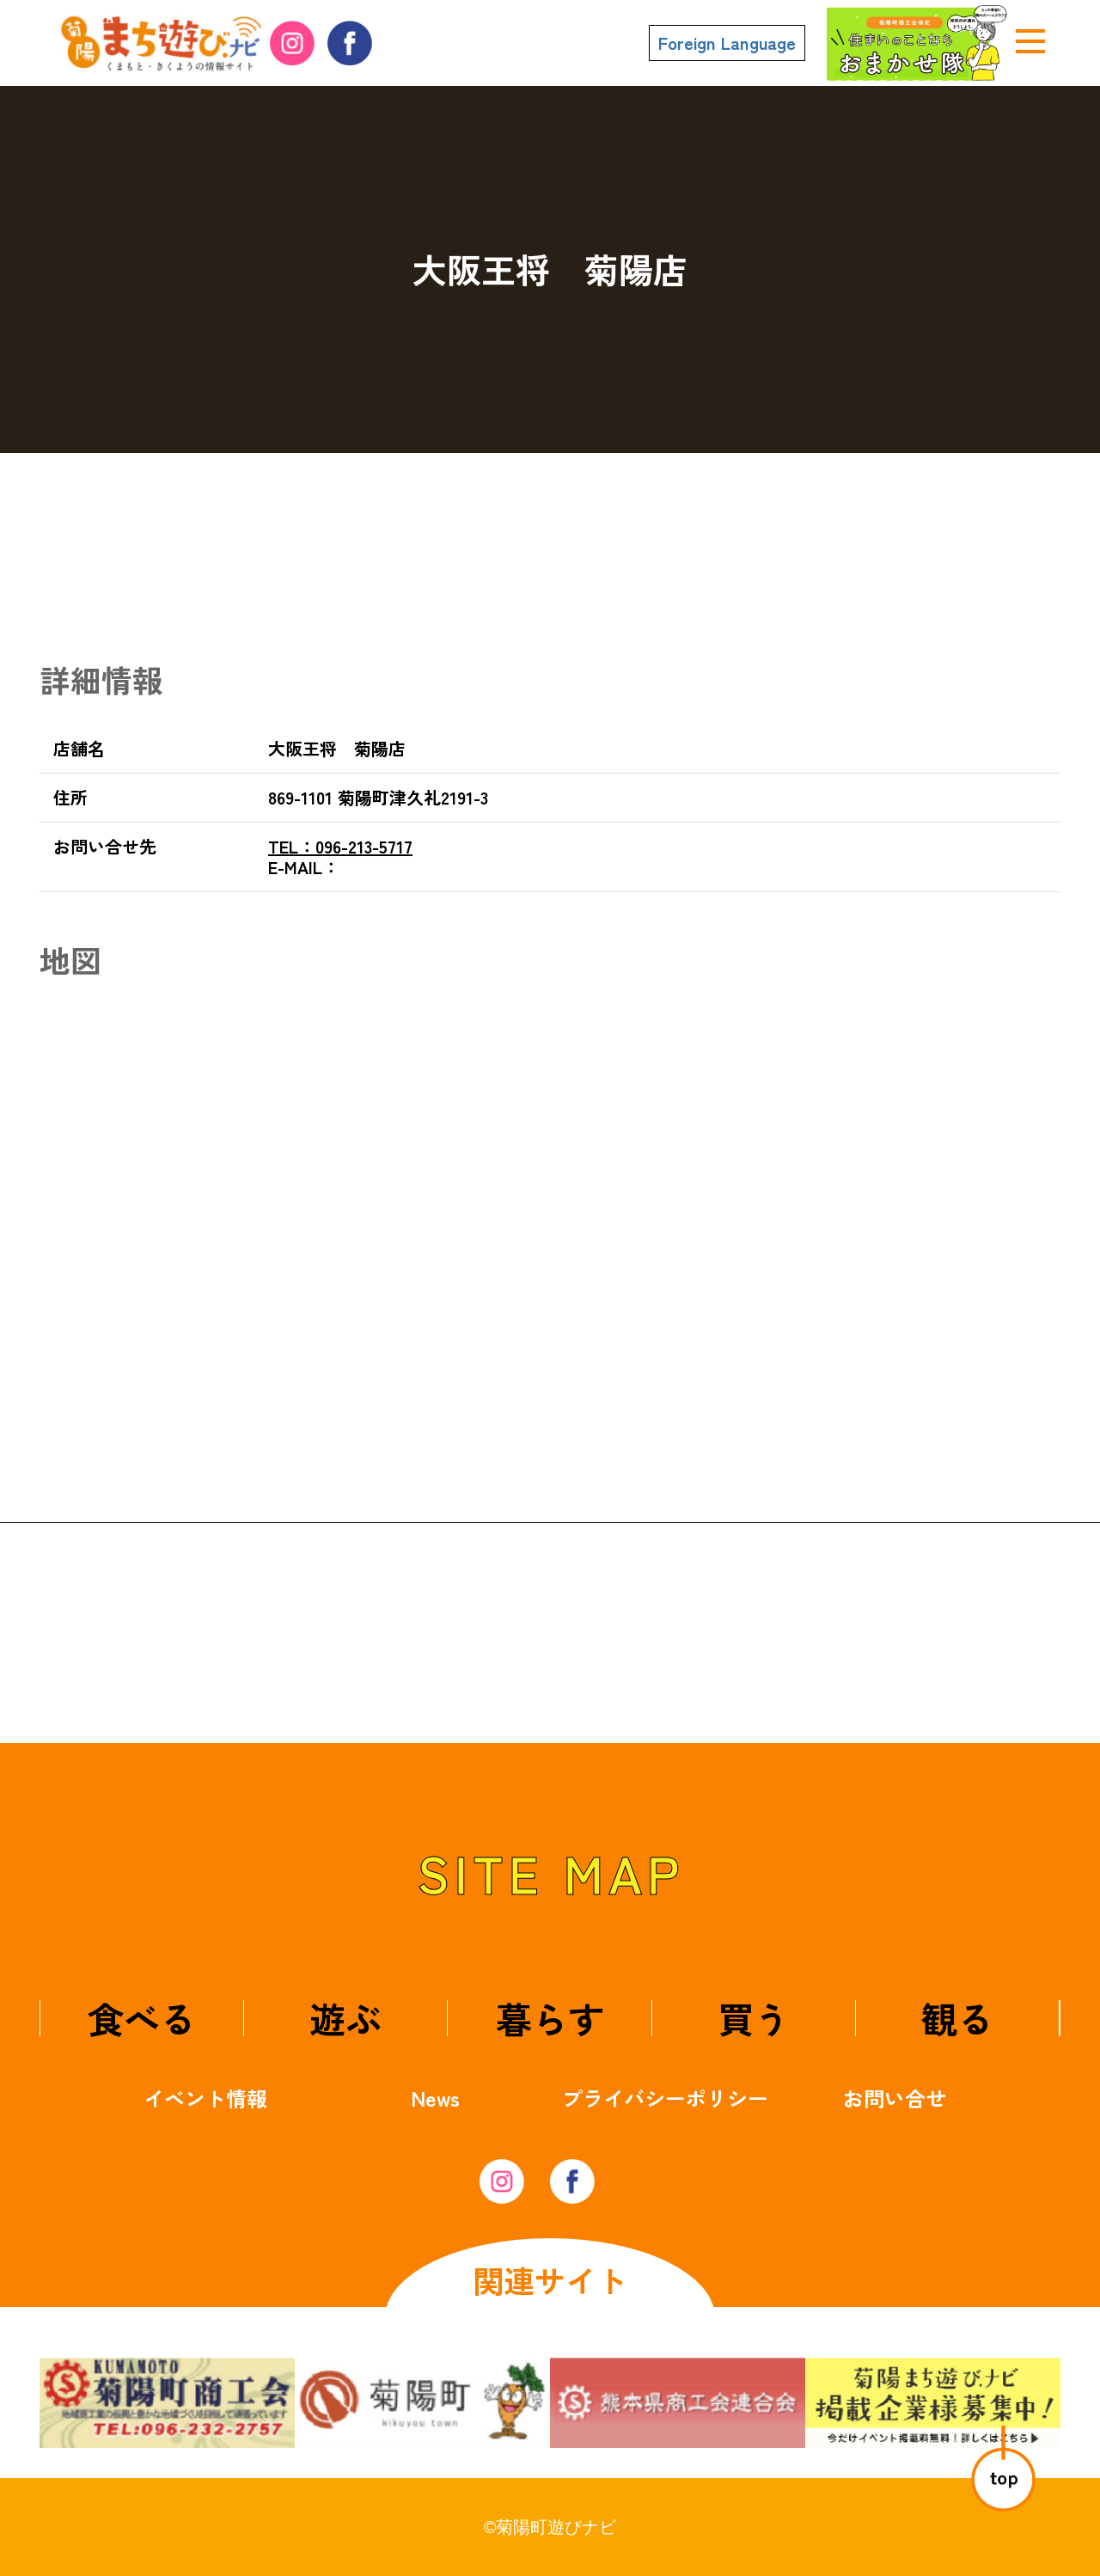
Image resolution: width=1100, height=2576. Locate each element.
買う (754, 2018)
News (435, 2098)
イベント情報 (205, 2098)
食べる (142, 2018)
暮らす (550, 2018)
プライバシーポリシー (665, 2098)
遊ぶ (345, 2018)
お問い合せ (894, 2098)
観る (957, 2018)
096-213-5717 (340, 846)
